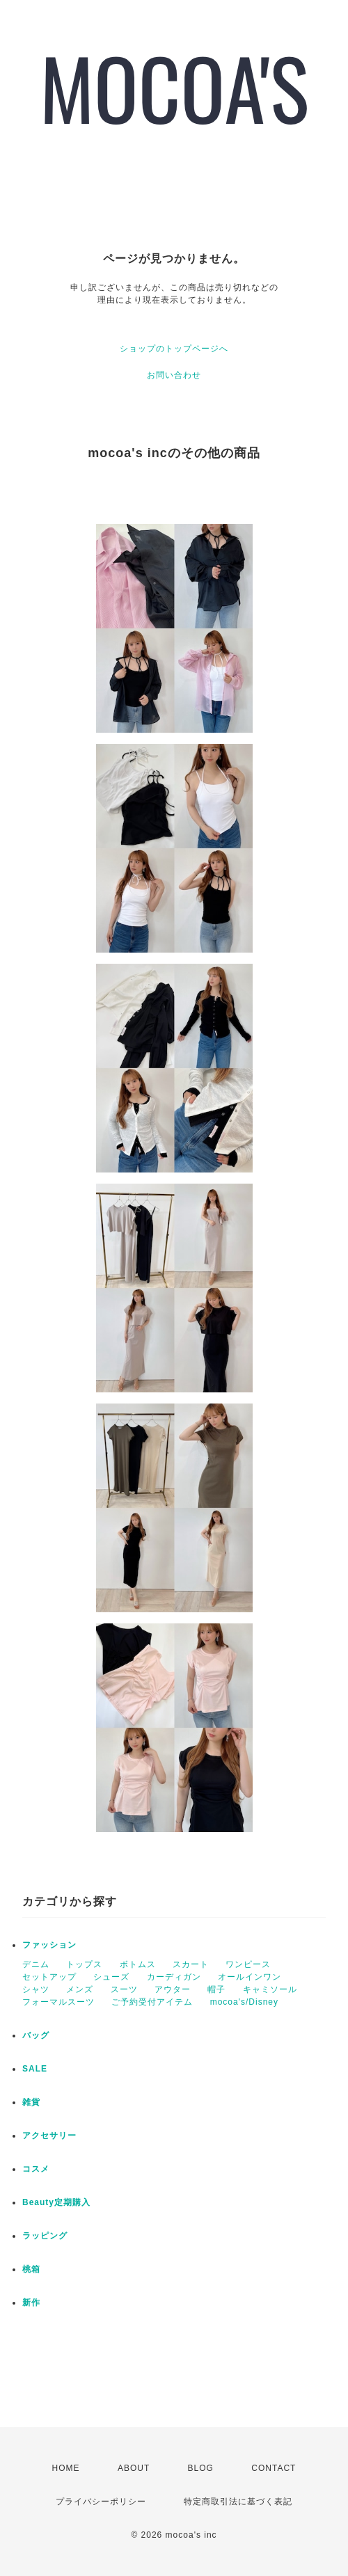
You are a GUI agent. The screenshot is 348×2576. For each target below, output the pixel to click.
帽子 (216, 1989)
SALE (34, 2069)
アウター (173, 1989)
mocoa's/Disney (244, 2002)
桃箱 (31, 2269)
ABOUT (134, 2468)
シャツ (35, 1989)
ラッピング (45, 2236)
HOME (66, 2468)
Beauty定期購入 (56, 2202)
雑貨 (31, 2102)
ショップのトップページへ (174, 348)
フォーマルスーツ (58, 2002)
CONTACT (273, 2468)
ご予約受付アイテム (152, 2002)
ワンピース (248, 1964)
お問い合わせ (174, 375)
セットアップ (49, 1977)
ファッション (49, 1945)
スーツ (124, 1989)
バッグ (35, 2035)
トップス (84, 1964)
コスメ (35, 2169)
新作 (31, 2302)
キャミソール (270, 1989)
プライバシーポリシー (101, 2501)
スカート (191, 1964)
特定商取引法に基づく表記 (238, 2501)
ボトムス (138, 1964)
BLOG (201, 2468)
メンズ (79, 1989)
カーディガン (174, 1977)
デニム (35, 1964)
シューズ (111, 1977)
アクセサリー (49, 2135)
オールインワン (249, 1977)
